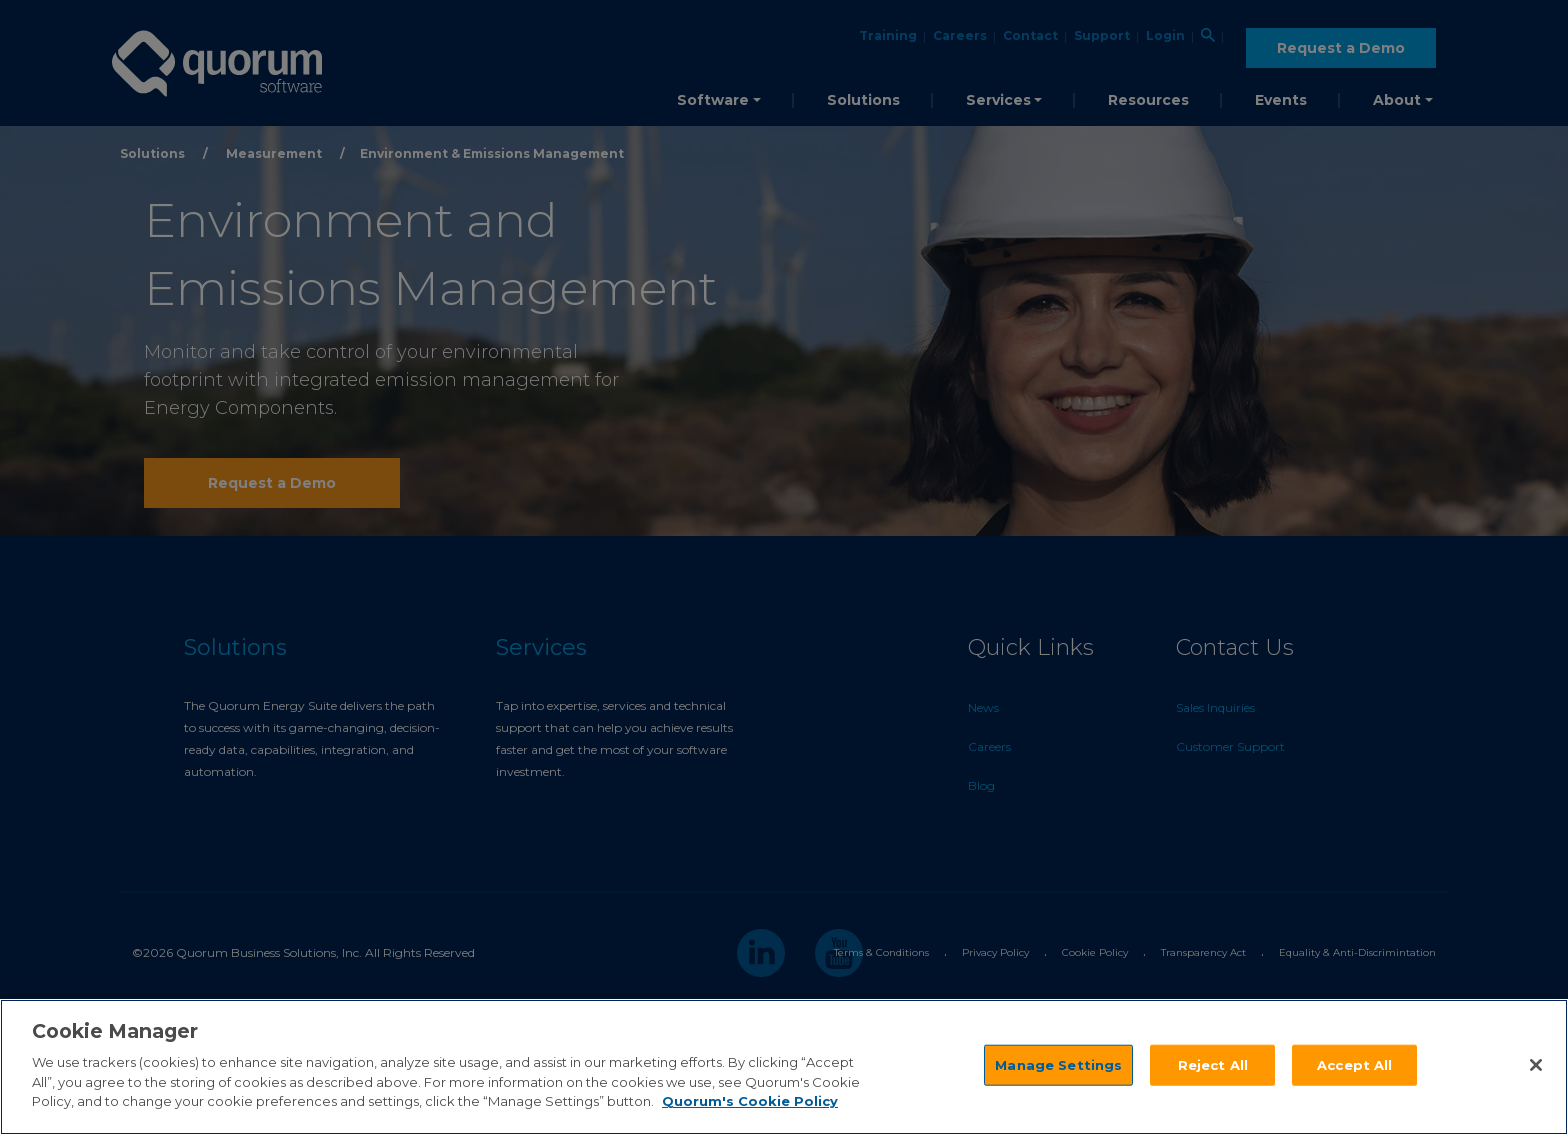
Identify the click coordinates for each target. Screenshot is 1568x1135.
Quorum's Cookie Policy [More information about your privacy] (750, 1101)
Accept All (1354, 1064)
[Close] (1536, 1065)
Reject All (1213, 1064)
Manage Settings (1058, 1064)
